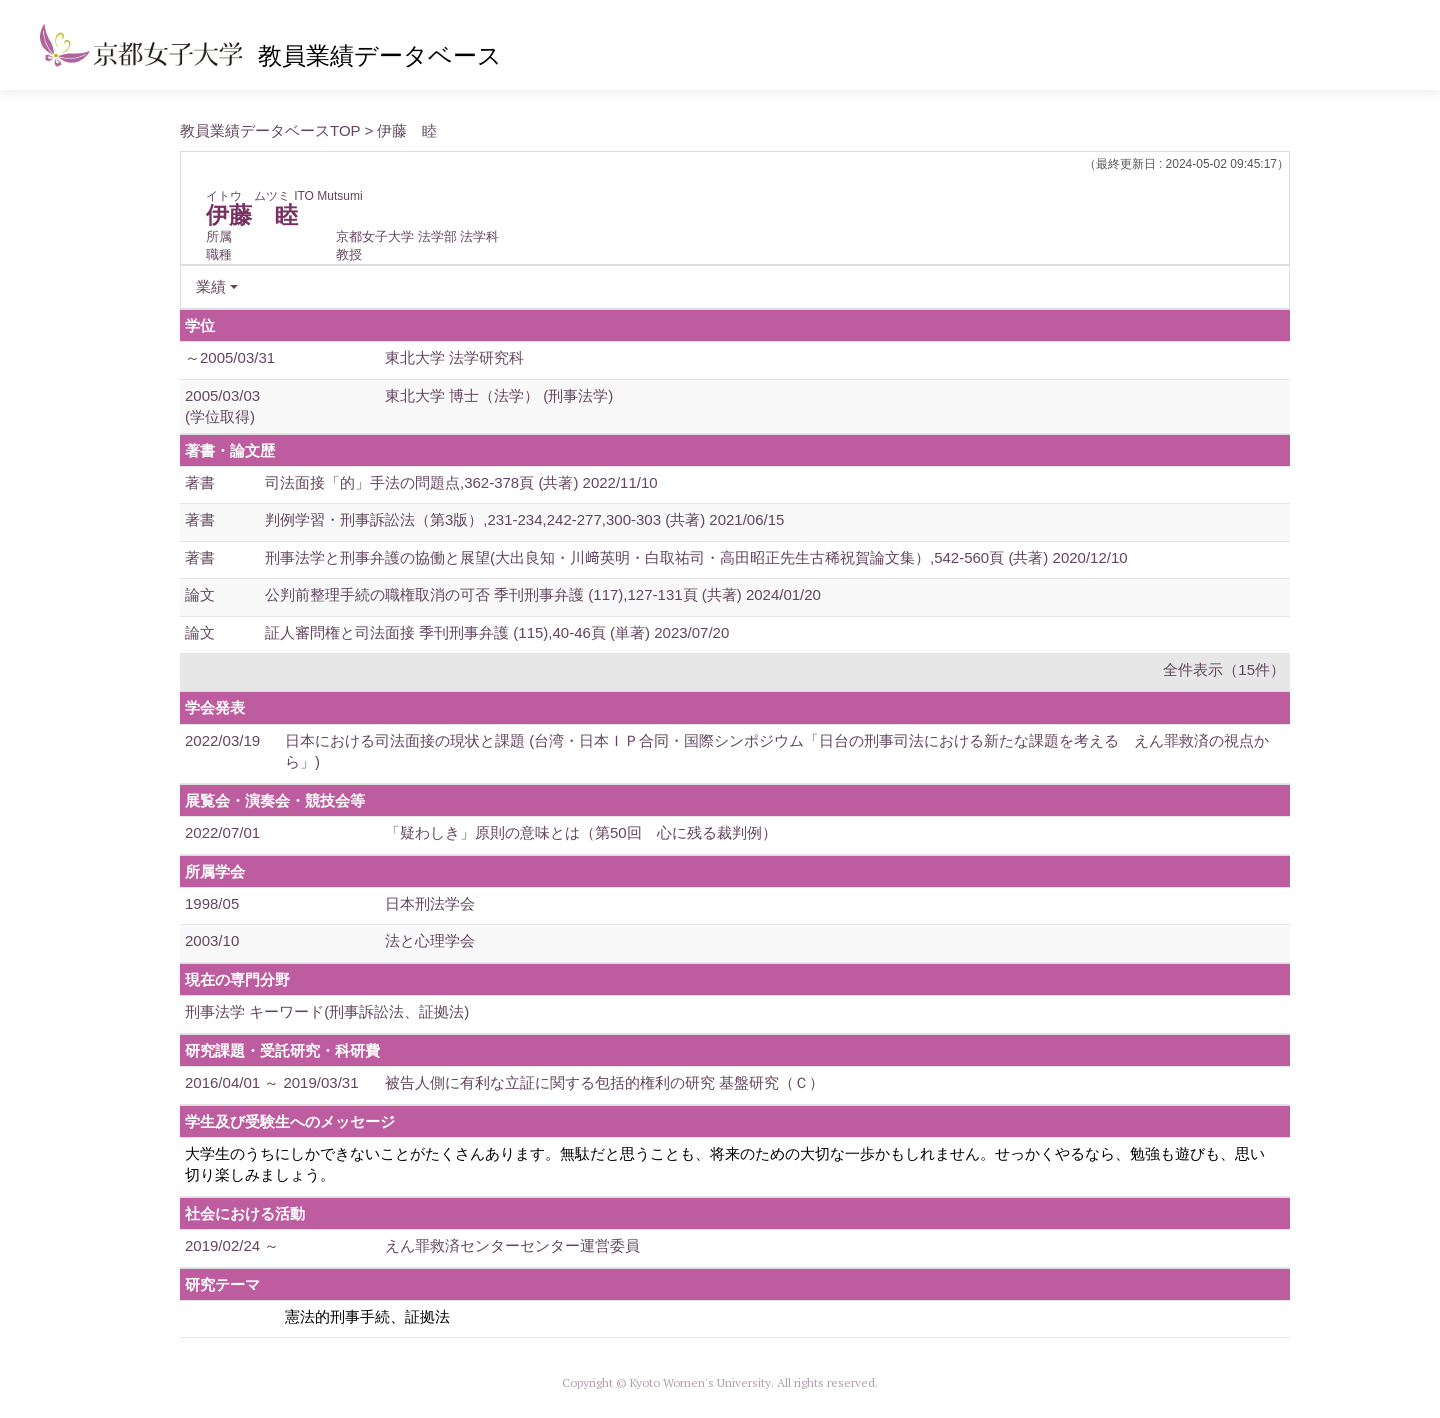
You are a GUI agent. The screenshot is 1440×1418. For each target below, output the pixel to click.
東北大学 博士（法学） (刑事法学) (499, 395)
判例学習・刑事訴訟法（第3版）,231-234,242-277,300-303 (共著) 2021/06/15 (524, 519)
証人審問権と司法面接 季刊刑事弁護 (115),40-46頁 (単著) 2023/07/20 (497, 632)
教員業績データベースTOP (270, 130)
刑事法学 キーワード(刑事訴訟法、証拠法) (327, 1011)
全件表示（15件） (1224, 669)
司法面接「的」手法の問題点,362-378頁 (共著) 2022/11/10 (461, 482)
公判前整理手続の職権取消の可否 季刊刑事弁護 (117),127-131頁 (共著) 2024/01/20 (543, 594)
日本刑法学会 (430, 903)
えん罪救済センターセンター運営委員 (512, 1245)
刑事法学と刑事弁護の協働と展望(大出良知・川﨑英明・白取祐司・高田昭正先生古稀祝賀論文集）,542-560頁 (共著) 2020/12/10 (696, 557)
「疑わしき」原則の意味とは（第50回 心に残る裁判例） (581, 832)
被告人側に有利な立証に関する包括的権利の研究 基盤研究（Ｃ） (604, 1082)
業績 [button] (211, 286)
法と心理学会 (430, 940)
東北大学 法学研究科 (454, 357)
